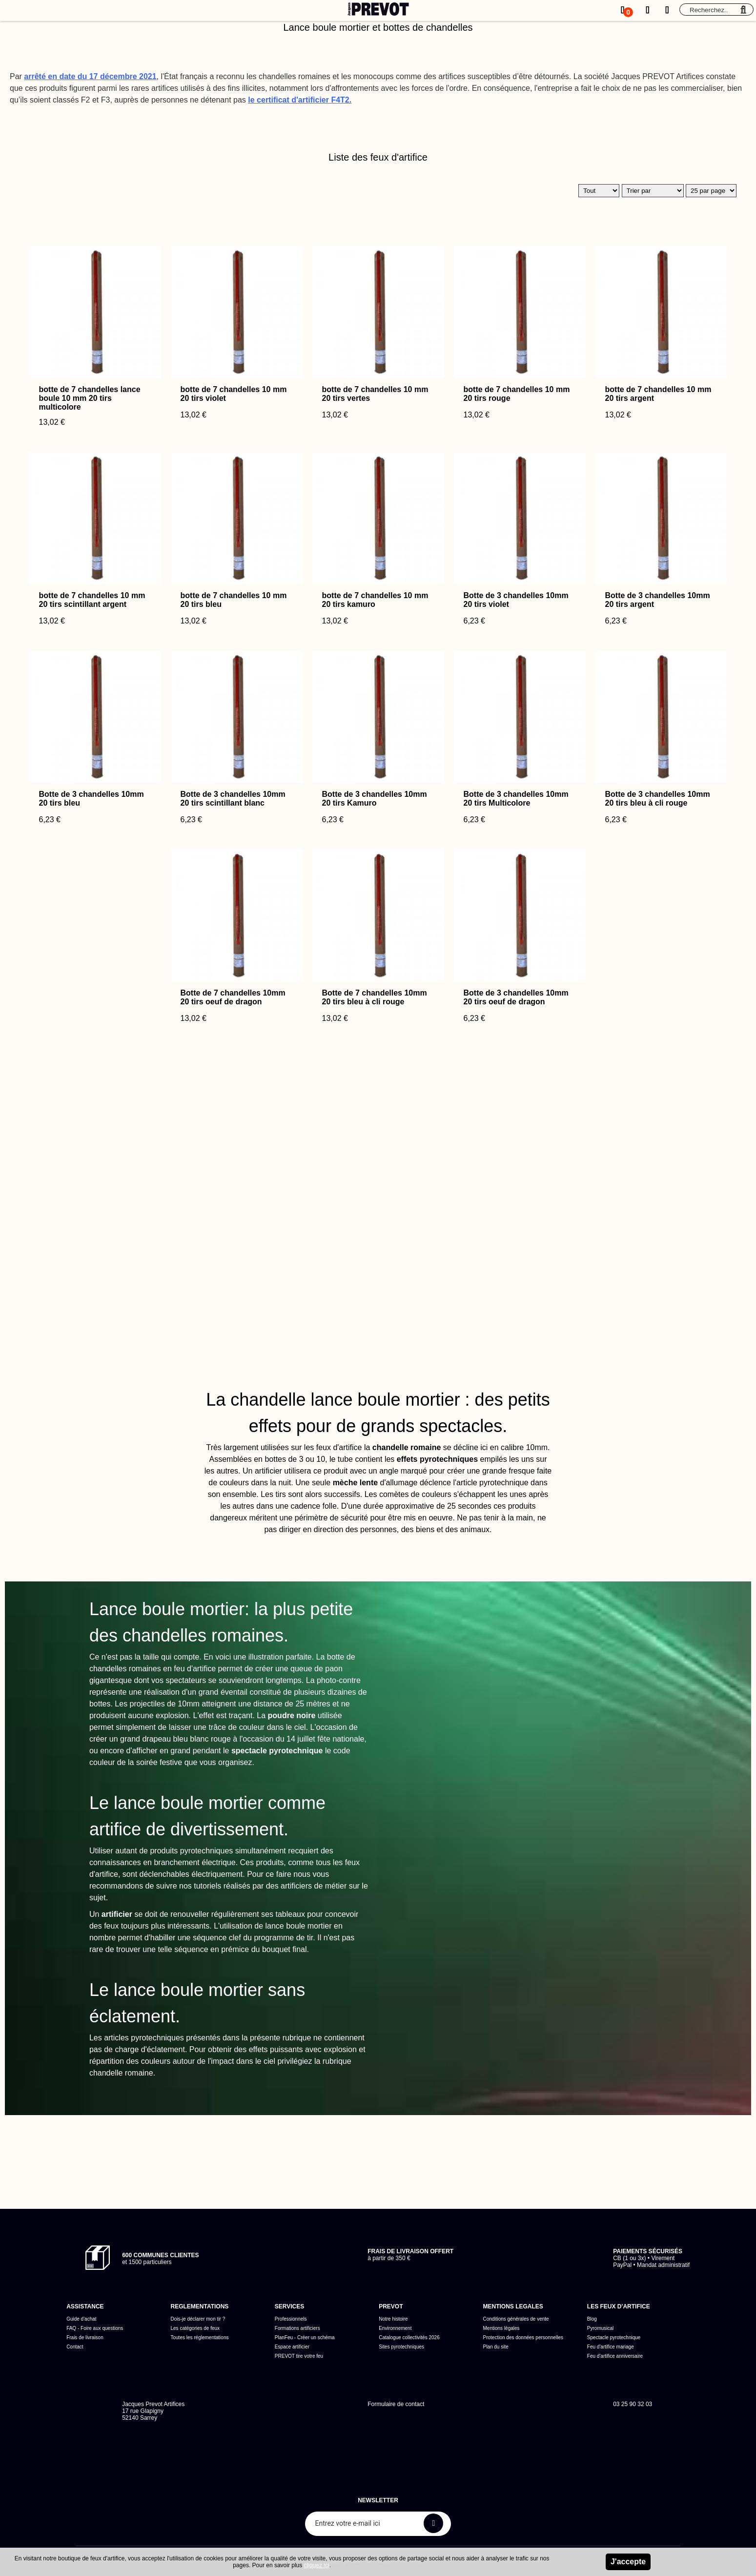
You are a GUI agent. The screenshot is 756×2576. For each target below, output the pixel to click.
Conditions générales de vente (516, 2319)
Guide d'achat (81, 2319)
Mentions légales (501, 2328)
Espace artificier (292, 2346)
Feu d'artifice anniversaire (615, 2356)
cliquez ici (316, 2565)
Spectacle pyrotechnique (614, 2337)
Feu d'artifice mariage (610, 2346)
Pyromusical (600, 2328)
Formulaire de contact (396, 2404)
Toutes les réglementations (199, 2337)
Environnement (395, 2328)
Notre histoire (393, 2319)
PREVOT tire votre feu (299, 2356)
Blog (592, 2319)
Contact (74, 2346)
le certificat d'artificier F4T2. (299, 100)
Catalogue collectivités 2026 (409, 2337)
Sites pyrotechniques (401, 2346)
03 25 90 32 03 (632, 2404)
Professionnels (291, 2319)
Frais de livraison (84, 2337)
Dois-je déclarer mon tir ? (197, 2319)
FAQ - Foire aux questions (94, 2328)
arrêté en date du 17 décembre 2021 (90, 76)
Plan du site (496, 2346)
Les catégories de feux (195, 2328)
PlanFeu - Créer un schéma (305, 2337)
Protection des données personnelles (523, 2337)
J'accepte (628, 2561)
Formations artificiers (297, 2328)
